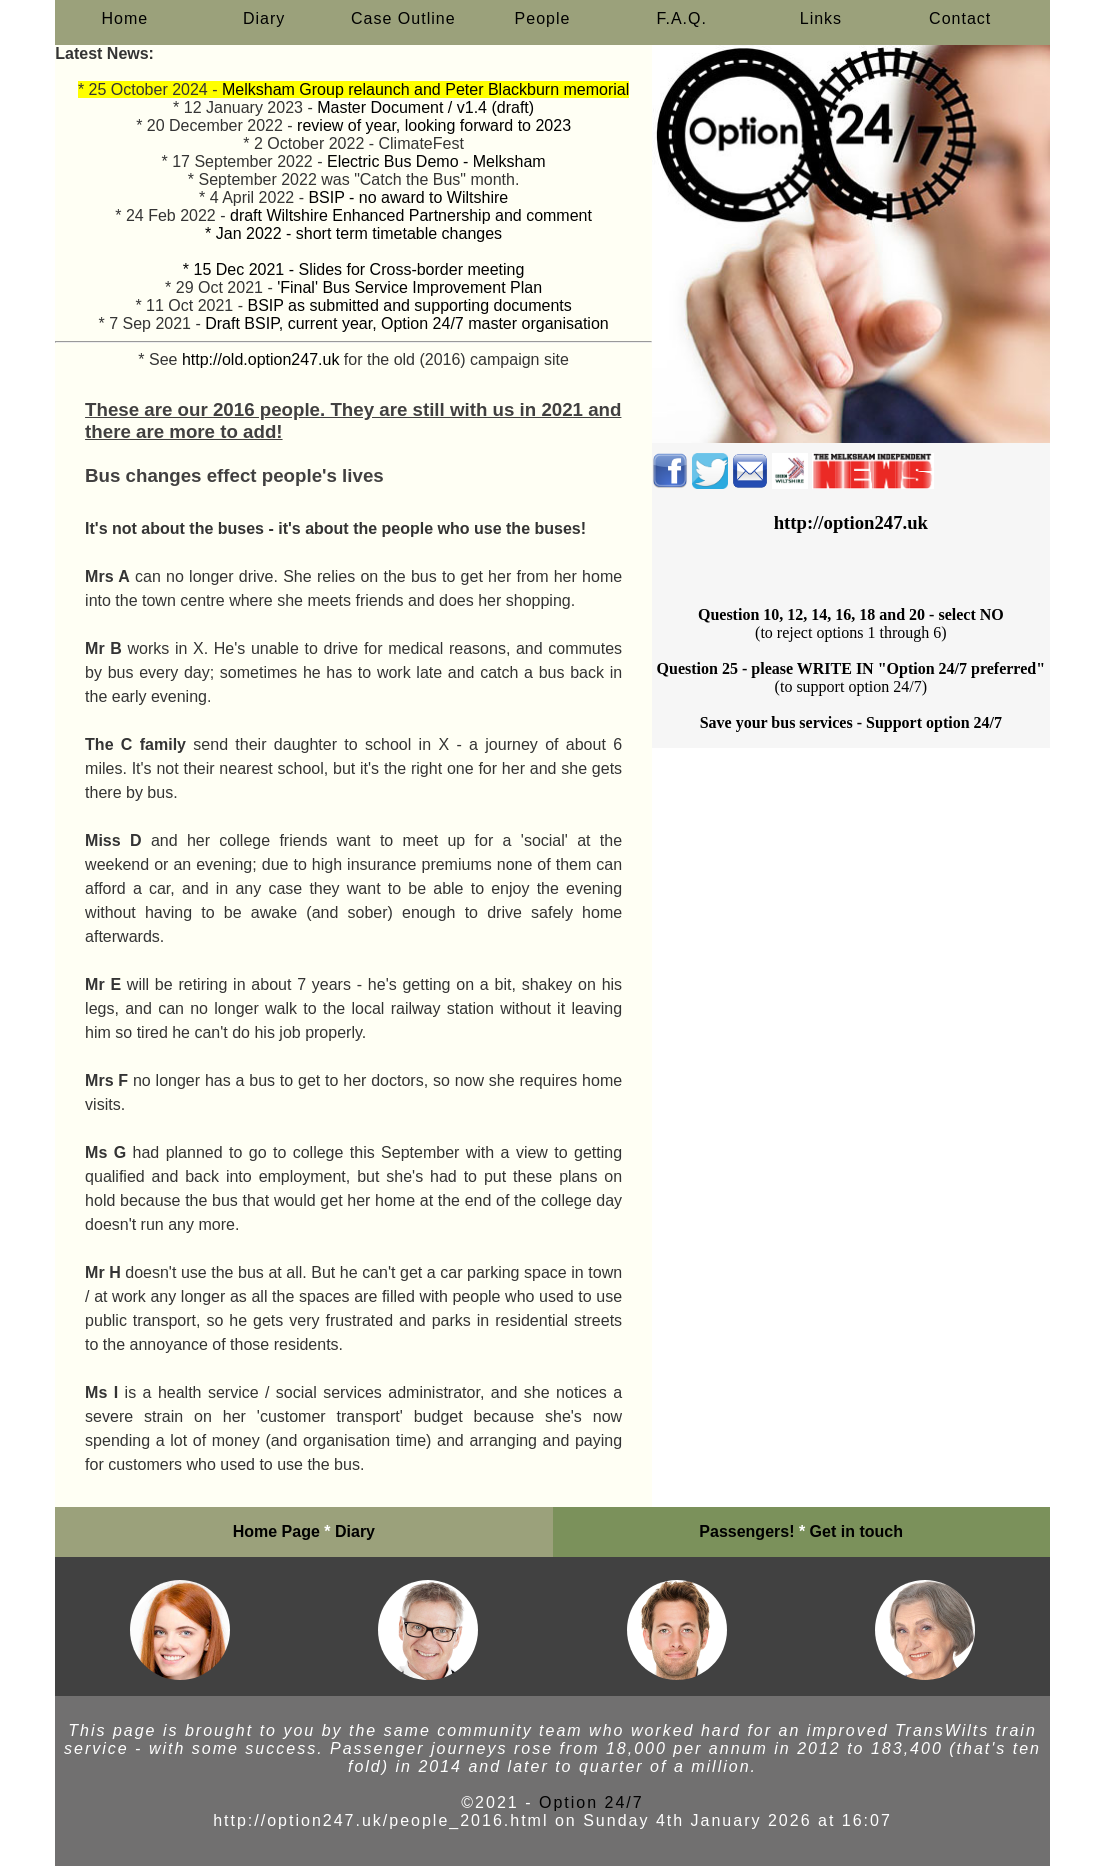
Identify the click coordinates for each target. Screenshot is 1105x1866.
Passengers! (746, 1531)
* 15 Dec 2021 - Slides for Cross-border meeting (354, 269)
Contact (960, 18)
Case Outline (403, 18)
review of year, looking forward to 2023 (434, 125)
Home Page (276, 1531)
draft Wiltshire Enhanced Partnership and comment (411, 215)
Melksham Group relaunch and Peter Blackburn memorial (425, 89)
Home (125, 18)
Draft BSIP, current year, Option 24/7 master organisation (406, 323)
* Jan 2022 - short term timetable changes (353, 233)
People (543, 18)
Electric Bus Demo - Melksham (436, 161)
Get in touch (856, 1531)
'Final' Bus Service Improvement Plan (409, 287)
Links (821, 18)
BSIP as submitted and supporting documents (409, 305)
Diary (264, 18)
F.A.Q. (682, 18)
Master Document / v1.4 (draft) (425, 107)
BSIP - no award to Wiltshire (408, 197)
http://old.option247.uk (260, 359)
